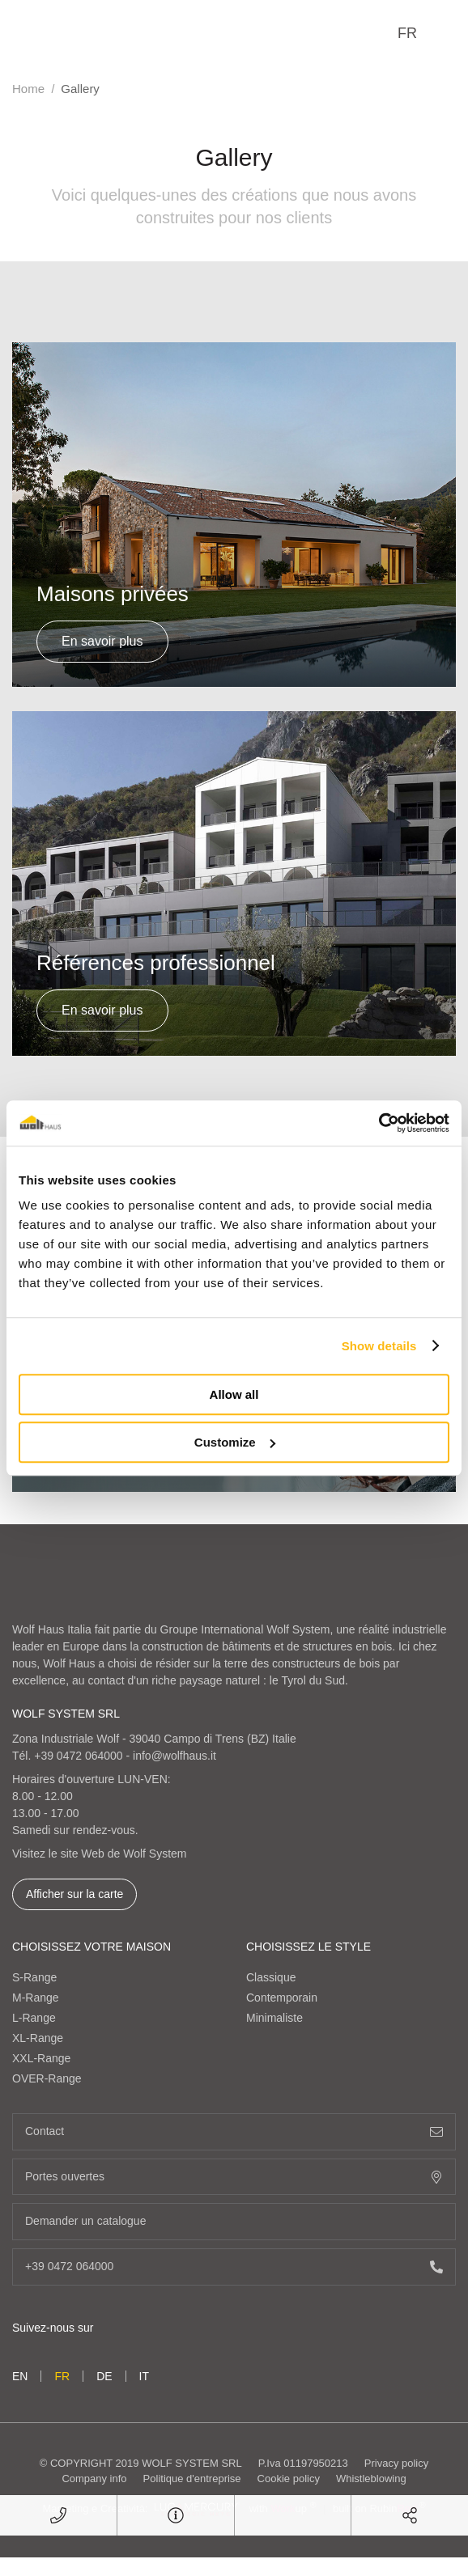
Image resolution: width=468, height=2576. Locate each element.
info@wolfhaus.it (174, 1755)
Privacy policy (396, 2463)
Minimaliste (274, 2017)
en (20, 2376)
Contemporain (281, 1997)
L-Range (34, 2017)
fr (407, 33)
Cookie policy (288, 2478)
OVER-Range (47, 2078)
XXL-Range (41, 2058)
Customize (234, 1442)
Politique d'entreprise (192, 2478)
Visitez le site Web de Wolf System (99, 1853)
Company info (94, 2478)
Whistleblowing (371, 2478)
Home (28, 88)
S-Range (34, 1977)
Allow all (234, 1394)
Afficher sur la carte (74, 1894)
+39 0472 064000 (78, 1755)
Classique (271, 1977)
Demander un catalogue (234, 2221)
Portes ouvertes (234, 2177)
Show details (379, 1346)
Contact (234, 2131)
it (144, 2376)
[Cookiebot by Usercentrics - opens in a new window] (378, 1122)
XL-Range (37, 2038)
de (104, 2376)
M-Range (35, 1997)
